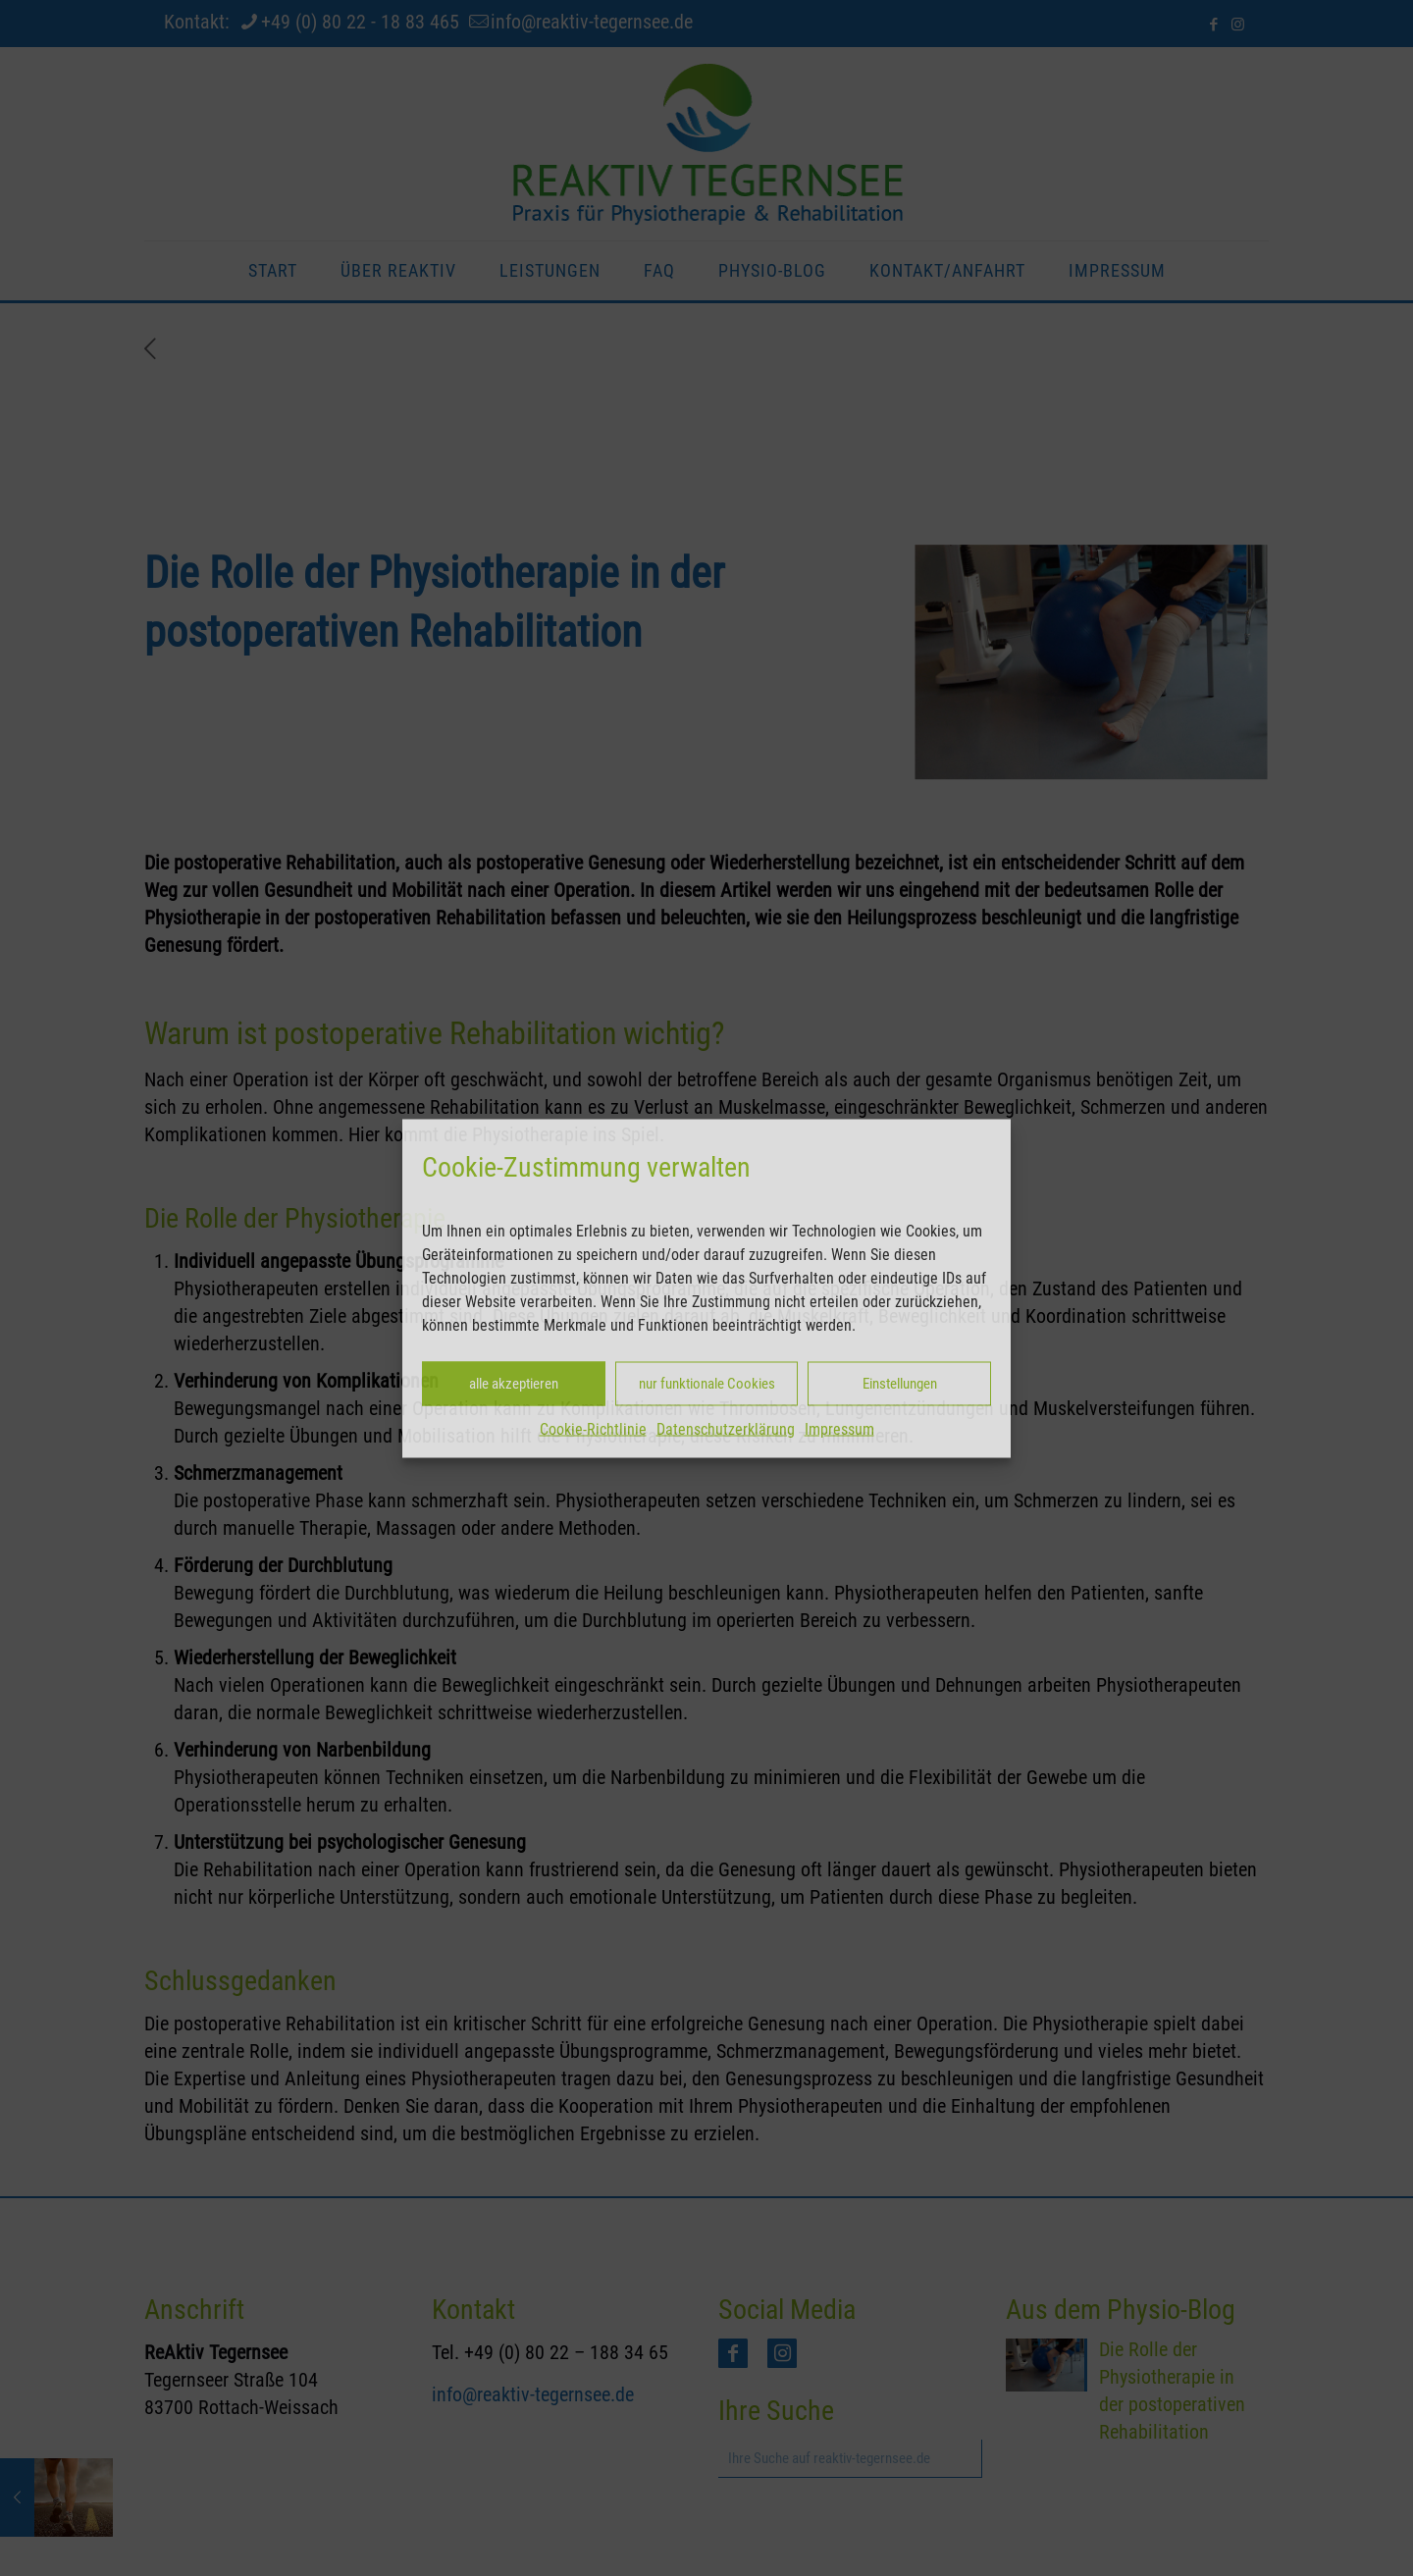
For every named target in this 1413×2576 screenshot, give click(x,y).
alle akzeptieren (513, 1384)
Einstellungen (900, 1384)
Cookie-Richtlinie (593, 1428)
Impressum (839, 1428)
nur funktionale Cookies (707, 1384)
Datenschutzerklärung (725, 1428)
